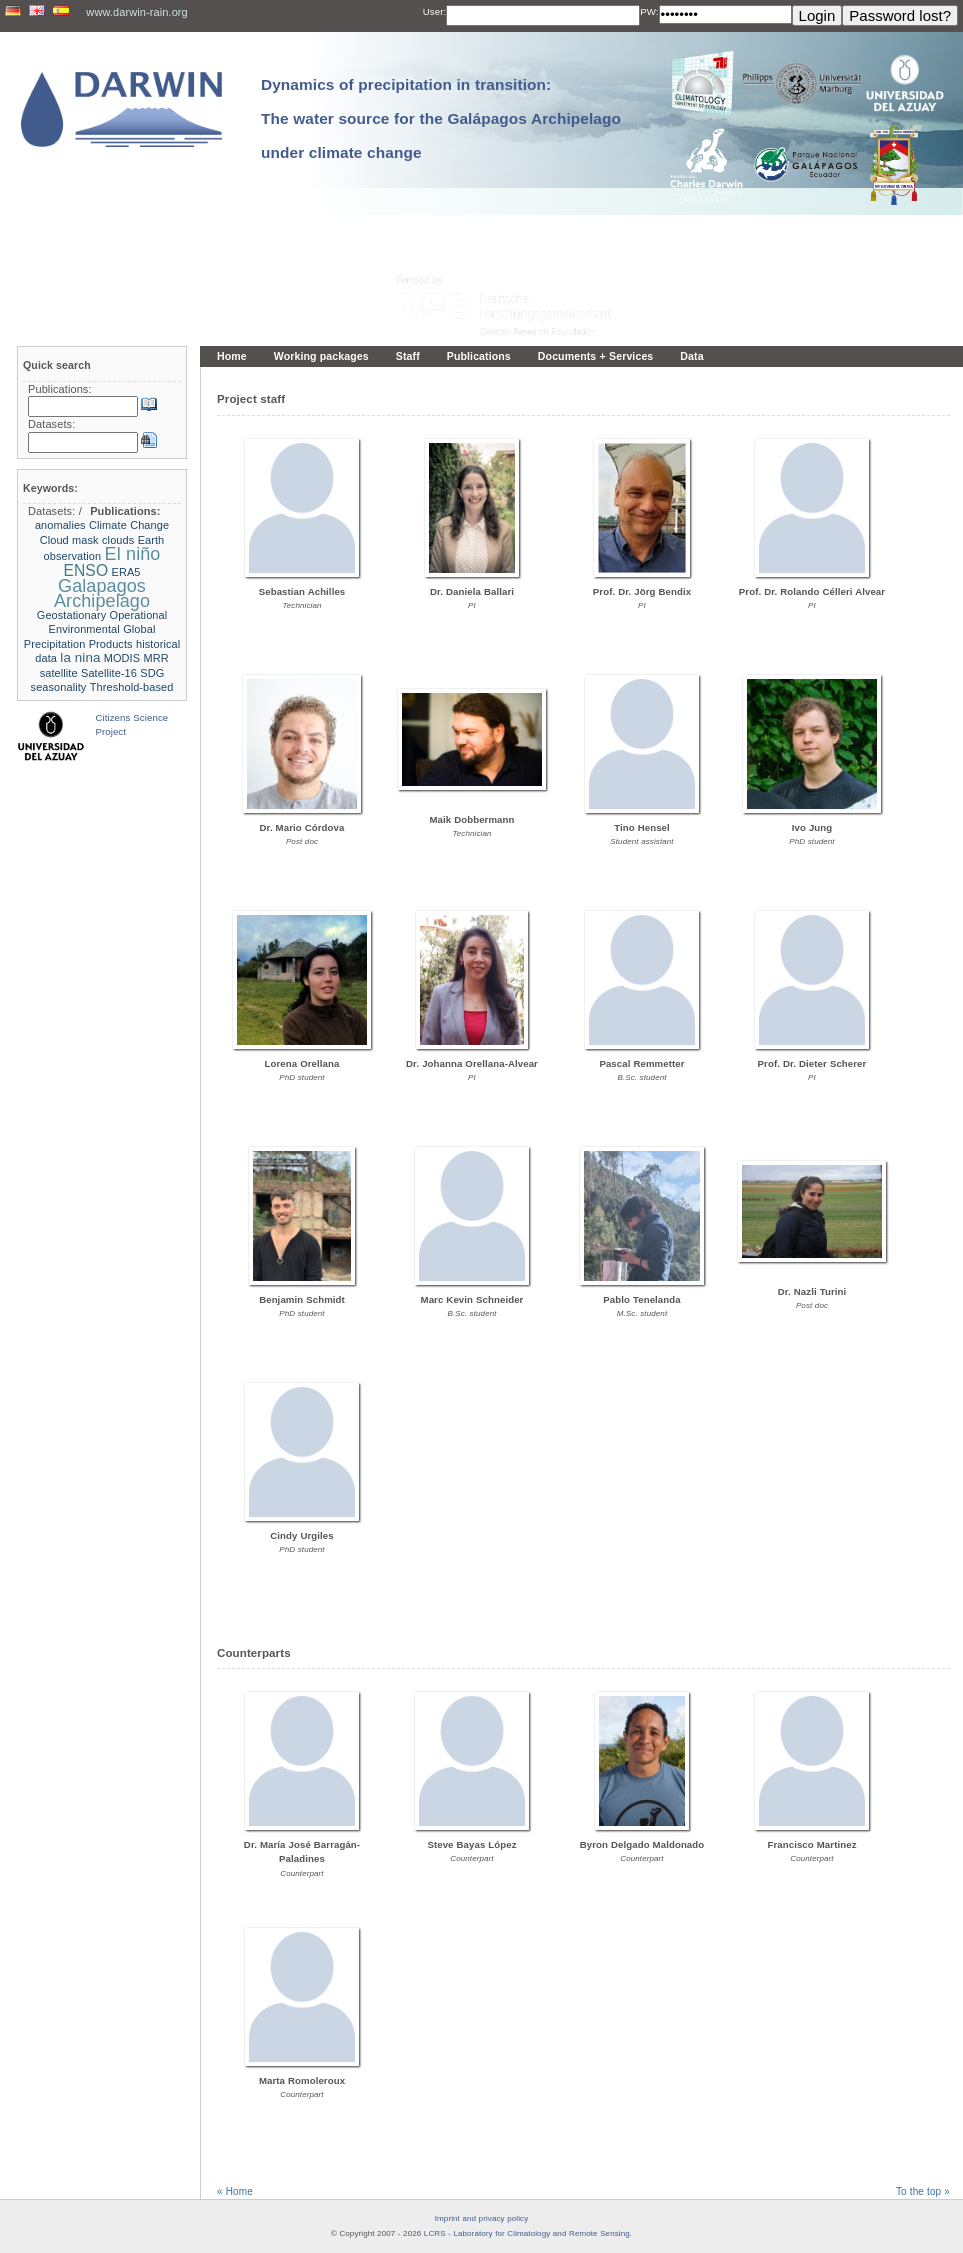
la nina (80, 657)
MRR (156, 658)
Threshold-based (132, 687)
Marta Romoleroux (302, 2080)
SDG (152, 673)
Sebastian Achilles (302, 591)
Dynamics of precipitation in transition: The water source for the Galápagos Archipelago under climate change (441, 118)
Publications (479, 356)
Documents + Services (596, 356)
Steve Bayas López (471, 1844)
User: (434, 11)
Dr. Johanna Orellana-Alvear (472, 1063)
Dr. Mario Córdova (302, 827)
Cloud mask (69, 540)
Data (691, 356)
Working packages (321, 356)
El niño (133, 554)
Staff (408, 356)
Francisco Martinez (811, 1844)
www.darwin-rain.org (136, 12)
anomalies (60, 525)
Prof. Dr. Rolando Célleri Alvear (812, 591)
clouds (118, 540)
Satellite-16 (109, 673)
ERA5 (126, 572)
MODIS (122, 658)
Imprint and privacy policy (482, 2218)
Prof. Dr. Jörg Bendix (642, 591)
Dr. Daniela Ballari (472, 591)
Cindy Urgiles (302, 1535)
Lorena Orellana (302, 1063)
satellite (59, 673)
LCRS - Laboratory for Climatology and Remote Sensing (527, 2233)
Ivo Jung (812, 827)
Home (232, 356)
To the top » (923, 2191)
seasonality (59, 687)
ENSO (85, 570)
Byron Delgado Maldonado (642, 1844)
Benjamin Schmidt (302, 1299)
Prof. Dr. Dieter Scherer (812, 1063)
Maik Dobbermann (471, 819)
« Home (235, 2191)
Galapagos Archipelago (102, 593)
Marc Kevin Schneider (472, 1299)
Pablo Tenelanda (641, 1299)
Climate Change (129, 525)
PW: (649, 11)
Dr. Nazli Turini (812, 1291)
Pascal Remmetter (641, 1063)
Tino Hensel (642, 827)
